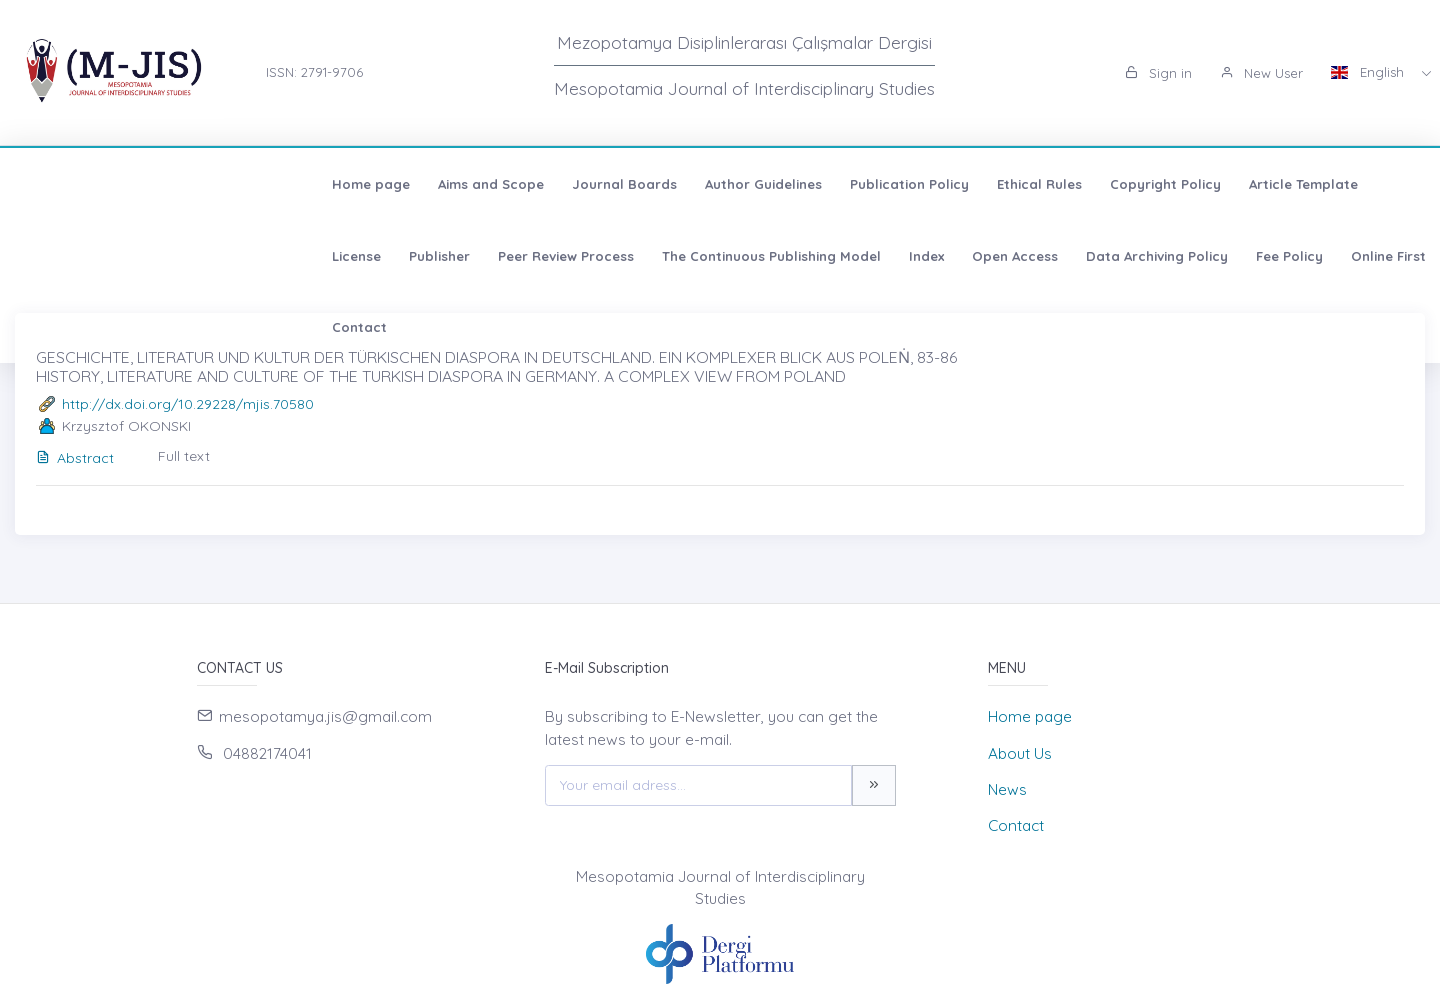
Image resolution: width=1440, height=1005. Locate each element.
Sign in (1158, 73)
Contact (857, 256)
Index (302, 256)
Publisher (1199, 184)
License (1116, 184)
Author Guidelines (469, 184)
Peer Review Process (1326, 184)
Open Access (391, 256)
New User (1261, 73)
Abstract (75, 458)
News (1007, 789)
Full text (184, 456)
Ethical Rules (745, 184)
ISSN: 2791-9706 (314, 72)
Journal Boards (330, 184)
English (1369, 72)
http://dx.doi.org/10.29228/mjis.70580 (188, 404)
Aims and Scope (197, 184)
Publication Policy (615, 184)
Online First (764, 256)
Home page (77, 184)
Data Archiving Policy (533, 256)
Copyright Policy (871, 184)
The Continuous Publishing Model (147, 256)
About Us (1020, 753)
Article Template (1009, 184)
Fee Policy (665, 256)
